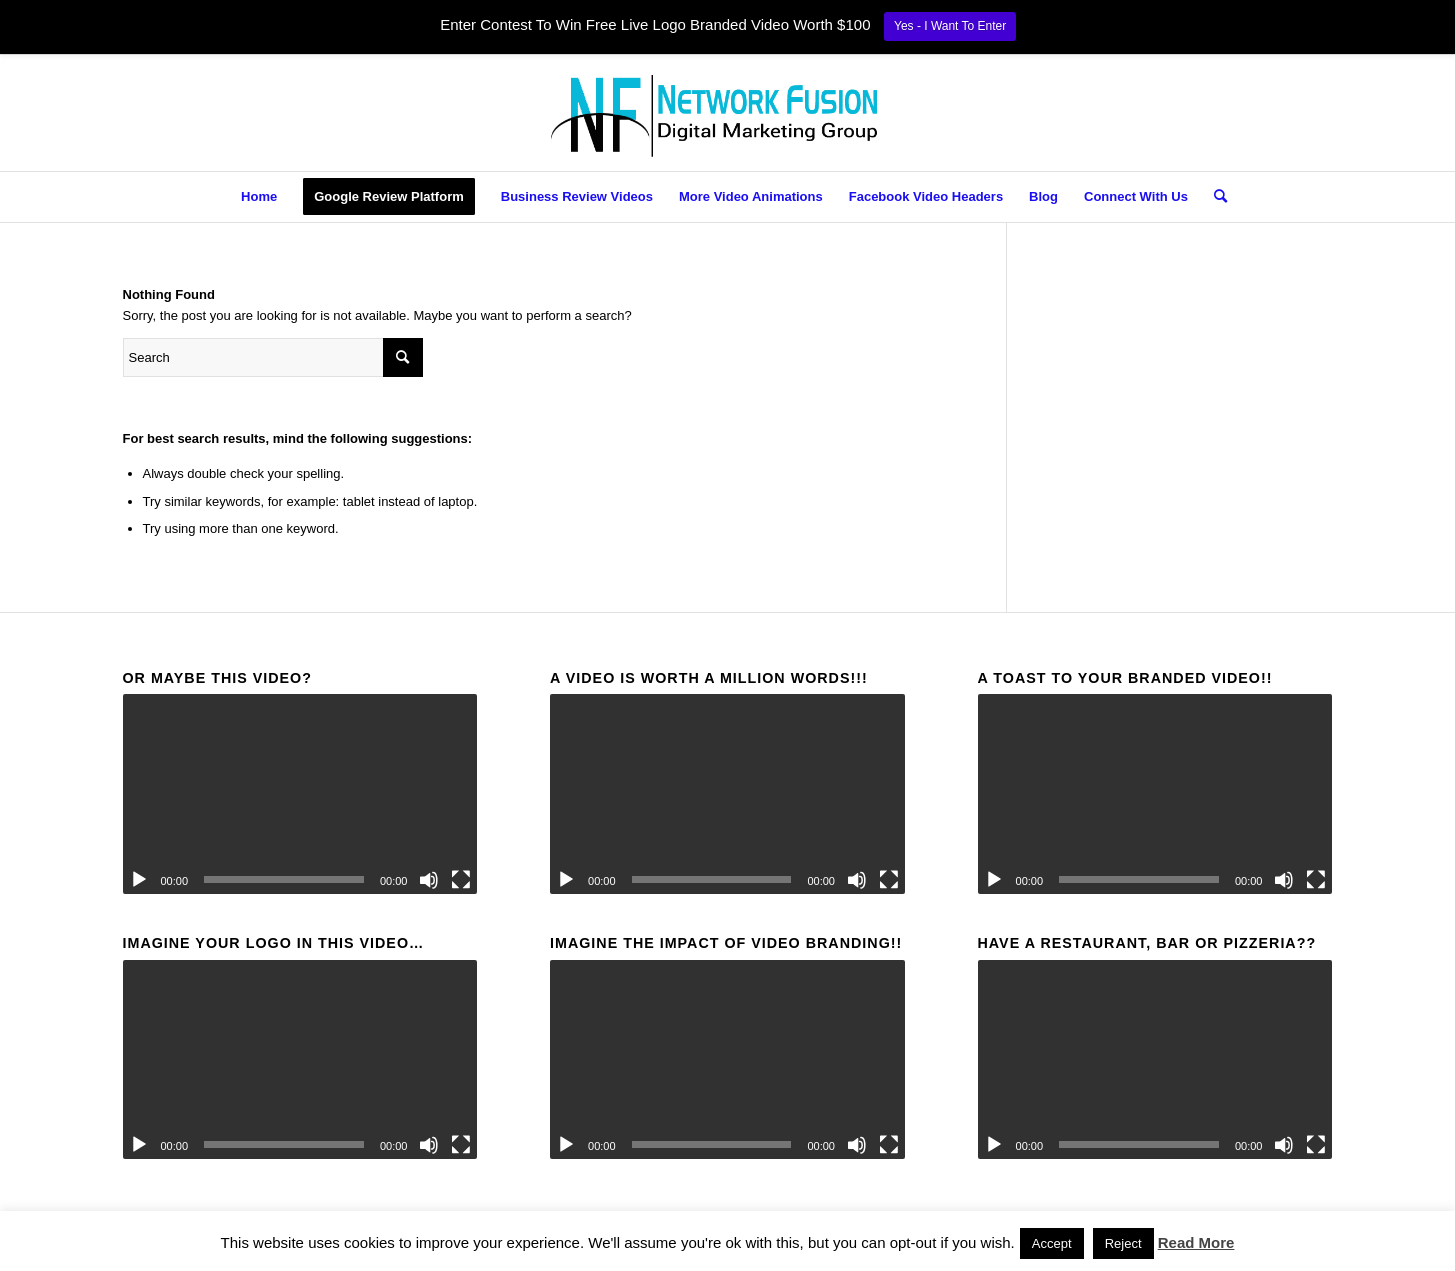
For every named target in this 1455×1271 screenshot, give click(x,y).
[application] (300, 794)
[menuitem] (259, 197)
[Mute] (429, 880)
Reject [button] (1123, 1243)
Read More (1196, 1242)
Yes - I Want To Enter (950, 26)
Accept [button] (1052, 1243)
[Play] (139, 880)
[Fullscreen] (461, 880)
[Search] (1214, 197)
